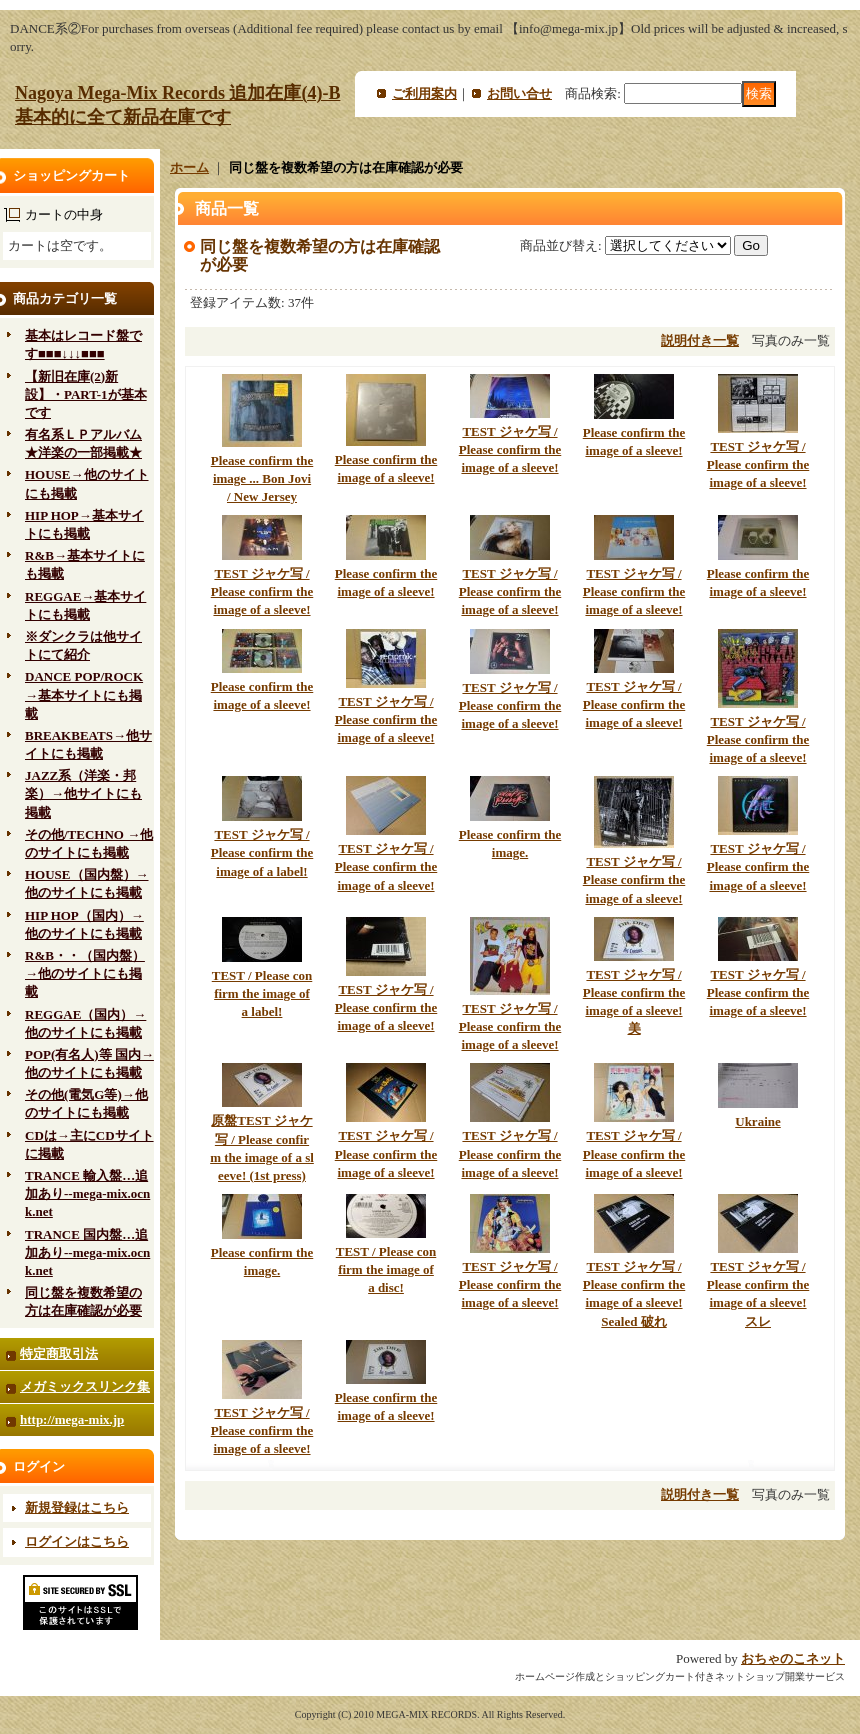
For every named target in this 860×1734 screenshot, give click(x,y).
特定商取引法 (59, 1353)
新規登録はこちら (77, 1507)
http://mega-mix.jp (72, 1419)
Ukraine (758, 1121)
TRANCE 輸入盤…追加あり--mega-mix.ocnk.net (87, 1193)
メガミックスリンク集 (85, 1386)
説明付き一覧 (700, 340)
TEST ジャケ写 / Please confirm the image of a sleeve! (510, 449)
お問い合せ (519, 93)
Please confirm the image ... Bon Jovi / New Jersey (262, 478)
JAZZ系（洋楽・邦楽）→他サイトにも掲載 (83, 793)
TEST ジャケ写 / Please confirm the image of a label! (262, 852)
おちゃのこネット (793, 1658)
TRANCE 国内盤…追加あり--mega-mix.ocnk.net (87, 1252)
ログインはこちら (77, 1541)
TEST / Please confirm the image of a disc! (386, 1269)
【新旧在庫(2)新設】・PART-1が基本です (86, 394)
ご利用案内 (424, 93)
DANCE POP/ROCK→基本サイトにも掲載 (84, 694)
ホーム (189, 167)
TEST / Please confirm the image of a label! (262, 993)
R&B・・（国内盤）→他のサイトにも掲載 (85, 973)
